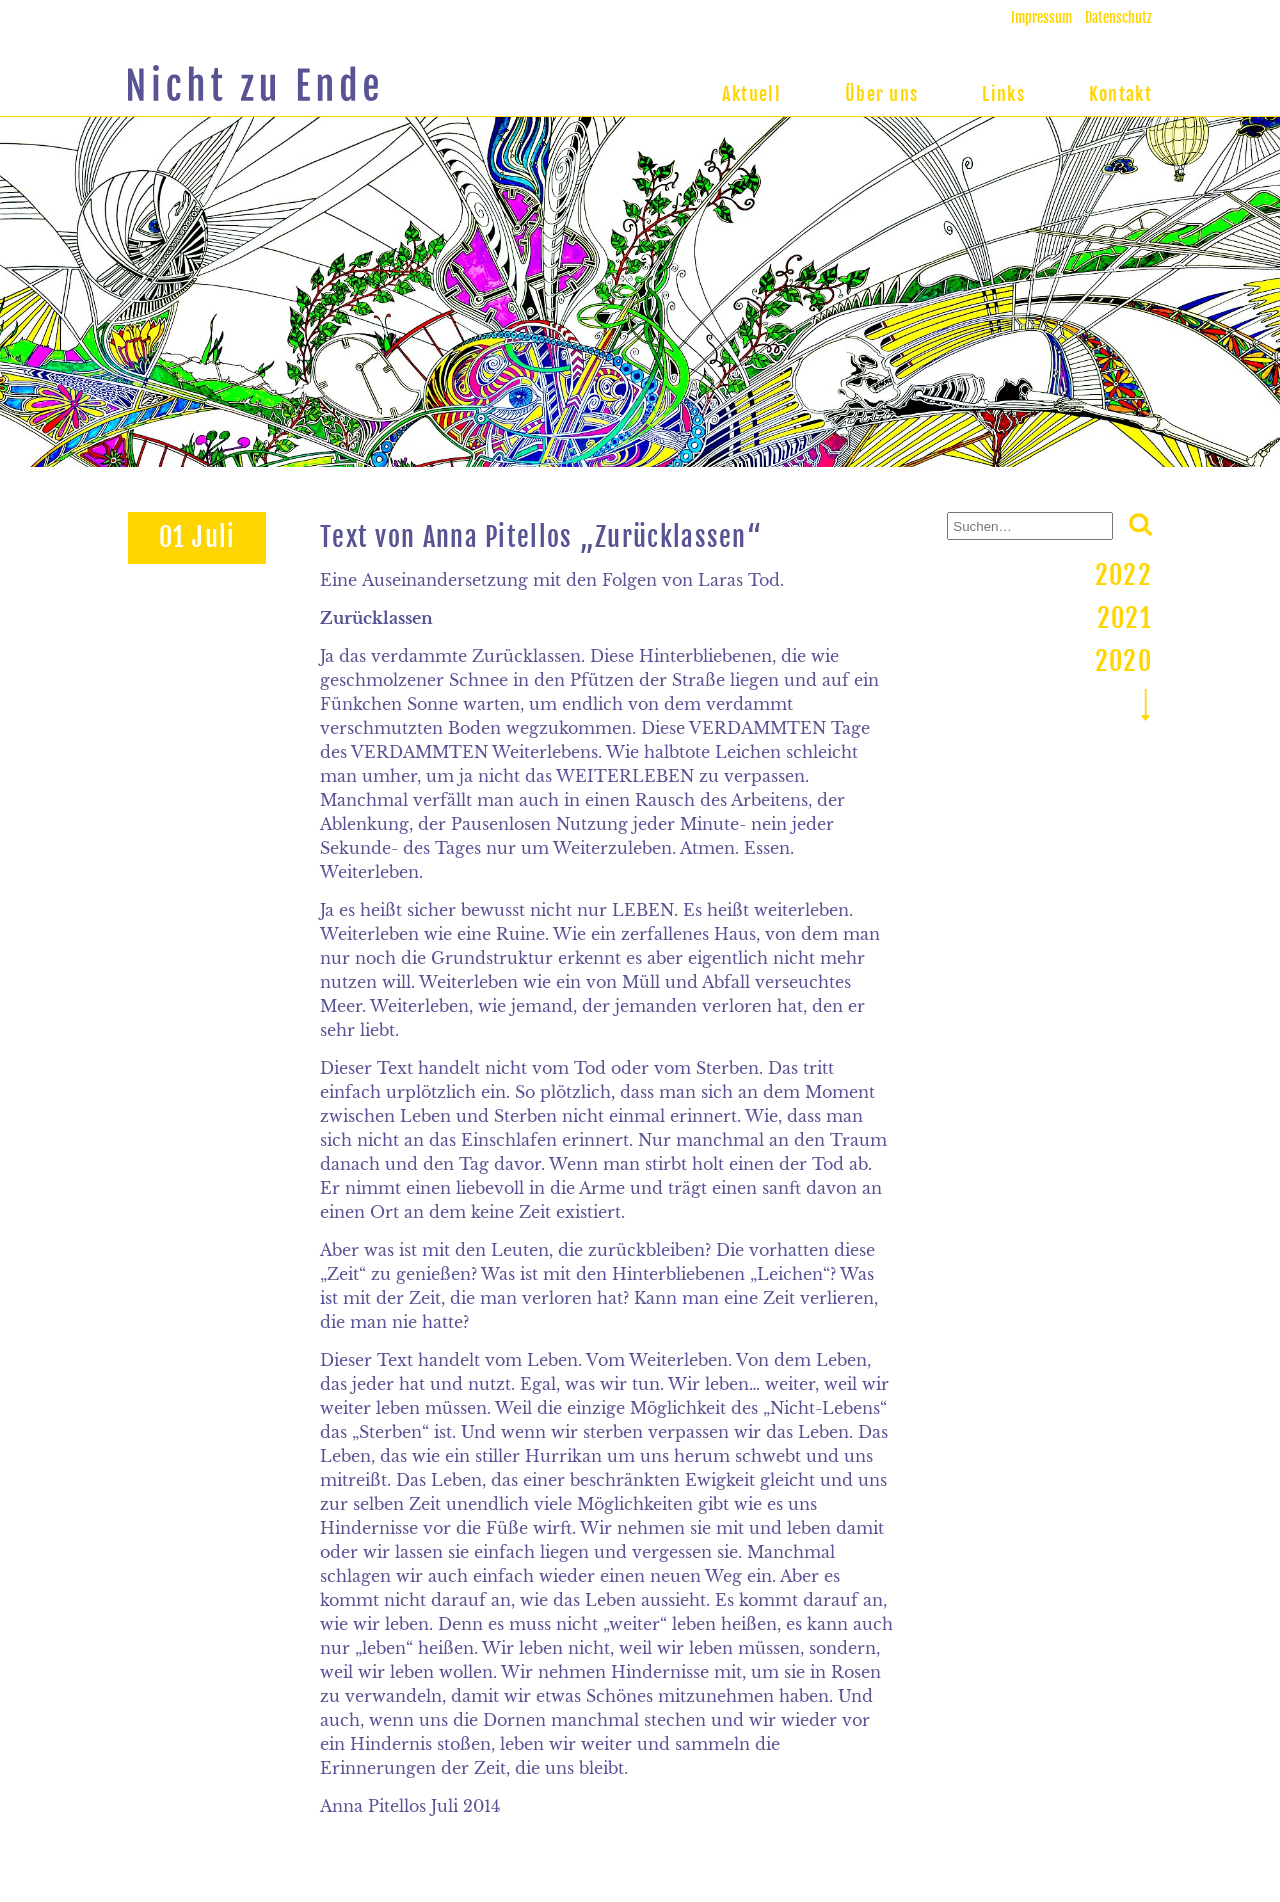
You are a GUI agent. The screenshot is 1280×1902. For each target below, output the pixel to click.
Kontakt (1120, 94)
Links (1003, 94)
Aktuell (751, 94)
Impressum (1041, 17)
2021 (1124, 618)
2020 (1123, 661)
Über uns (881, 94)
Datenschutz (1118, 17)
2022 (1123, 575)
